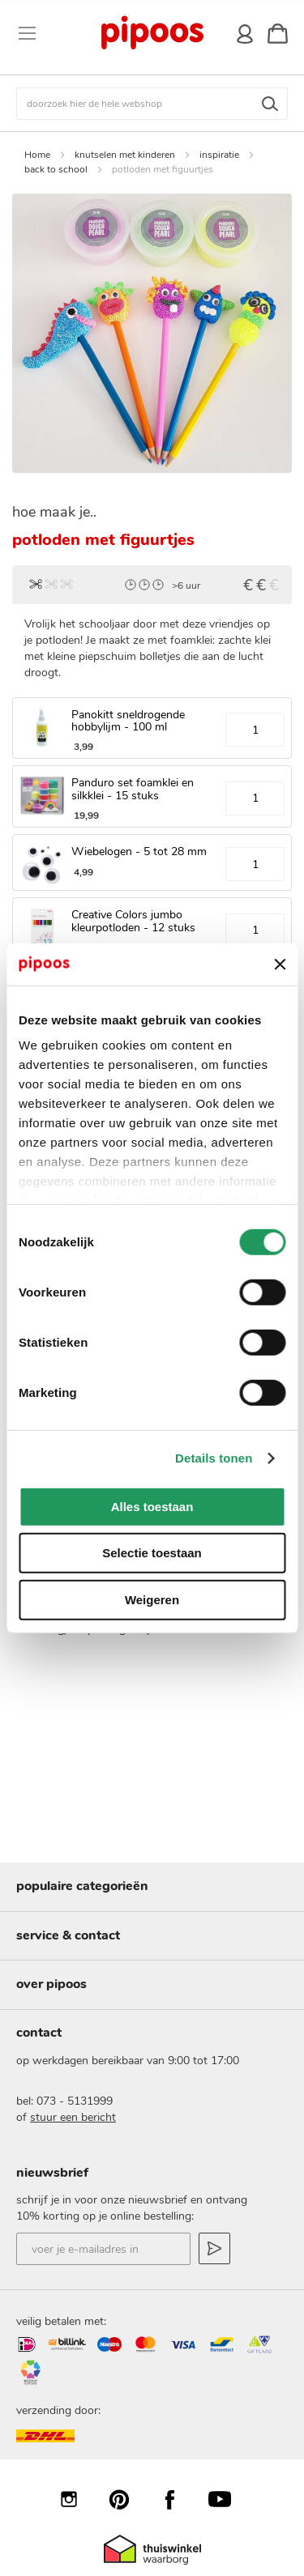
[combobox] (152, 103)
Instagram (77, 2499)
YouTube (227, 2499)
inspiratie (219, 154)
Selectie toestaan (152, 1553)
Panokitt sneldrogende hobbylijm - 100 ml (128, 720)
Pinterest (127, 2499)
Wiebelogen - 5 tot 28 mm (139, 851)
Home (37, 154)
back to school (56, 169)
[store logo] (151, 33)
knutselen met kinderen (125, 154)
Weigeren (152, 1600)
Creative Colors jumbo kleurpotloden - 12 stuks (133, 921)
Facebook (177, 2499)
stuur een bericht (73, 2117)
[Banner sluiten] (279, 963)
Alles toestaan (152, 1507)
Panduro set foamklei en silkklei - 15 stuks (132, 789)
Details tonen (213, 1458)
